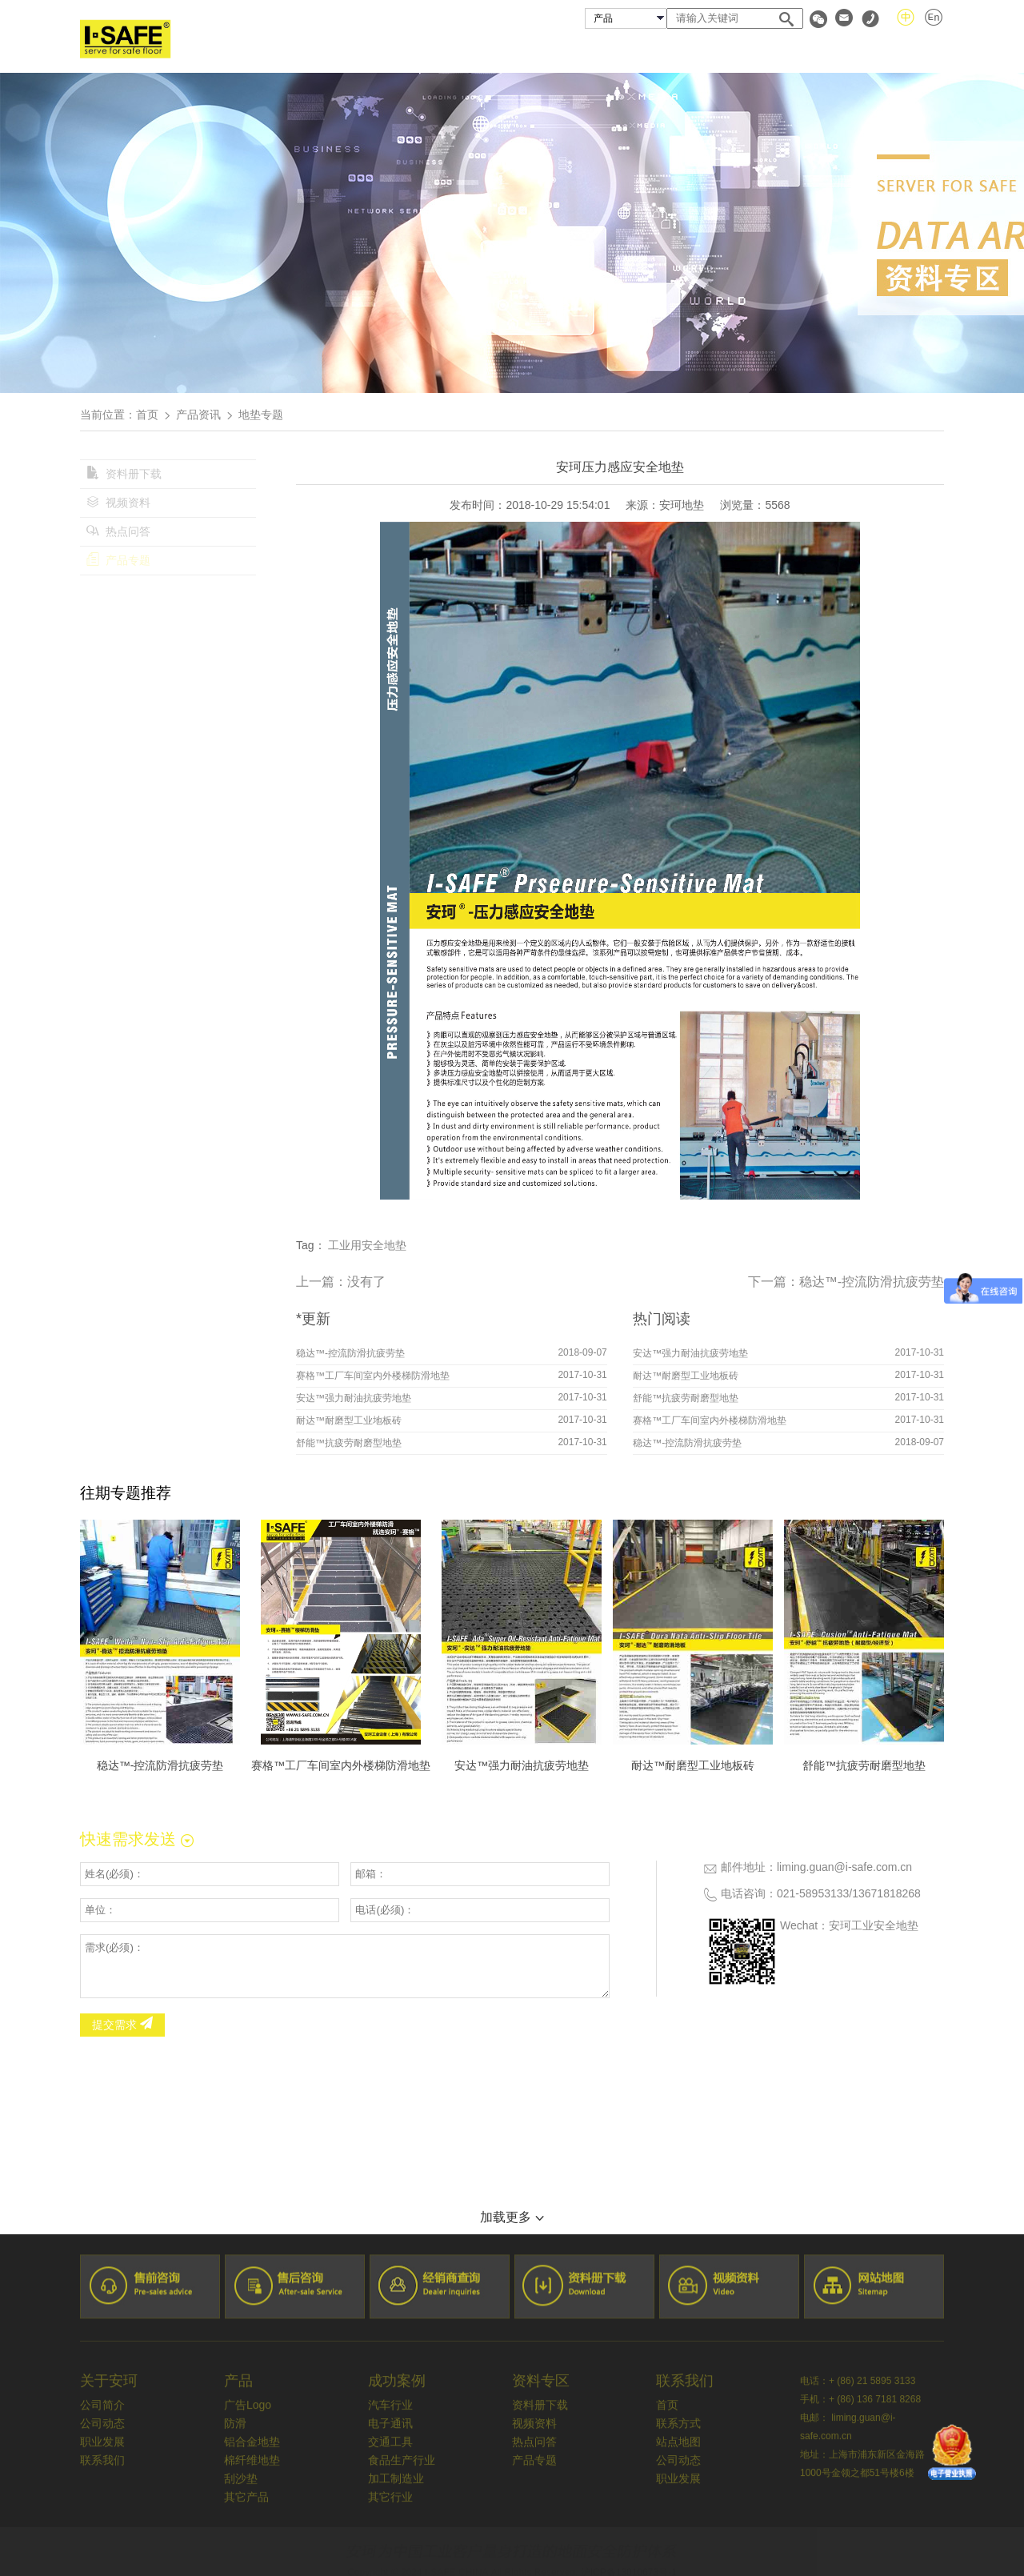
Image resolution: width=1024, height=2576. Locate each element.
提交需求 (122, 2024)
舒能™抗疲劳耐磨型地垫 (349, 1442)
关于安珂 (471, 51)
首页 (397, 51)
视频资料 (118, 502)
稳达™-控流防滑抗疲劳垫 (871, 1281)
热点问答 (118, 531)
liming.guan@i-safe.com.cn (844, 1867)
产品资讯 (198, 414)
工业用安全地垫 (367, 1245)
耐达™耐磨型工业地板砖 (349, 1420)
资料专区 (831, 51)
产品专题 (118, 560)
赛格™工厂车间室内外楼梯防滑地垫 (373, 1375)
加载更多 (511, 2217)
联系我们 (918, 51)
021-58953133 (813, 1893)
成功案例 (644, 51)
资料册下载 (124, 473)
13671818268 (886, 1893)
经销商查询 (738, 51)
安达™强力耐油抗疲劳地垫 (353, 1398)
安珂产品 (557, 51)
